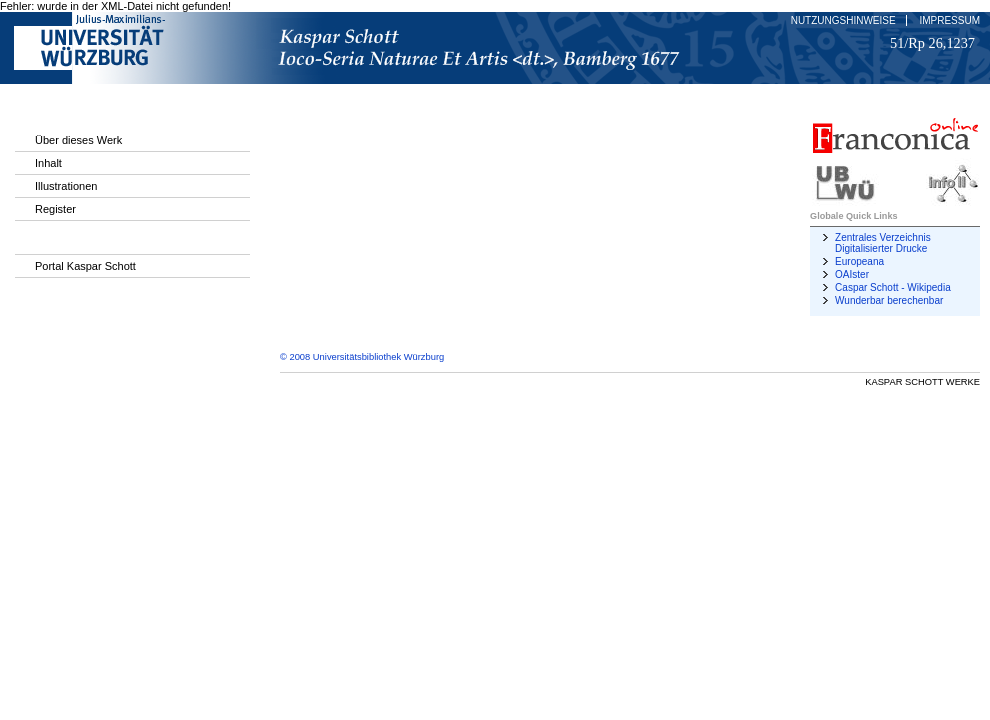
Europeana (859, 261)
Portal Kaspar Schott (85, 266)
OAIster (852, 274)
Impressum (949, 20)
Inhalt (48, 163)
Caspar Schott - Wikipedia (893, 287)
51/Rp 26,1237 (932, 43)
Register (55, 209)
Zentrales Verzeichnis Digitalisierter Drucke (883, 243)
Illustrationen (66, 186)
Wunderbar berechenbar (889, 300)
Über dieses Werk (78, 140)
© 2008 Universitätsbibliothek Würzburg (362, 357)
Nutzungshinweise (843, 20)
